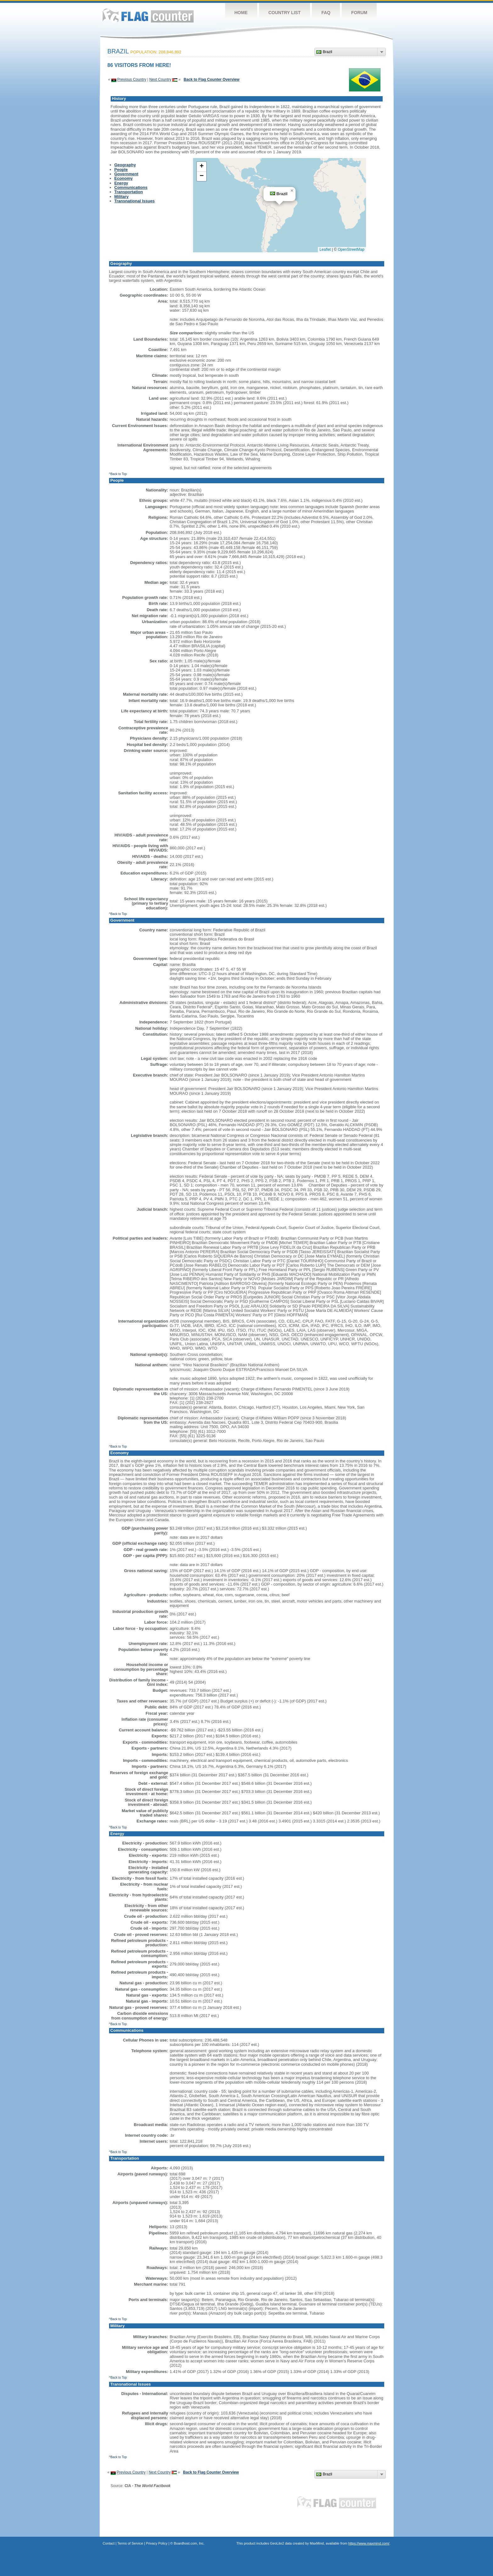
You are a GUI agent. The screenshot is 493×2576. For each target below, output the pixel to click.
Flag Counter (148, 15)
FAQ (325, 12)
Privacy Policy (156, 2543)
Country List (285, 12)
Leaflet (325, 249)
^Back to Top (118, 474)
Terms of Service (130, 2543)
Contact (109, 2543)
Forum (359, 12)
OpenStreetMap (351, 249)
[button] (292, 191)
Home (241, 12)
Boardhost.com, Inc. (189, 2543)
